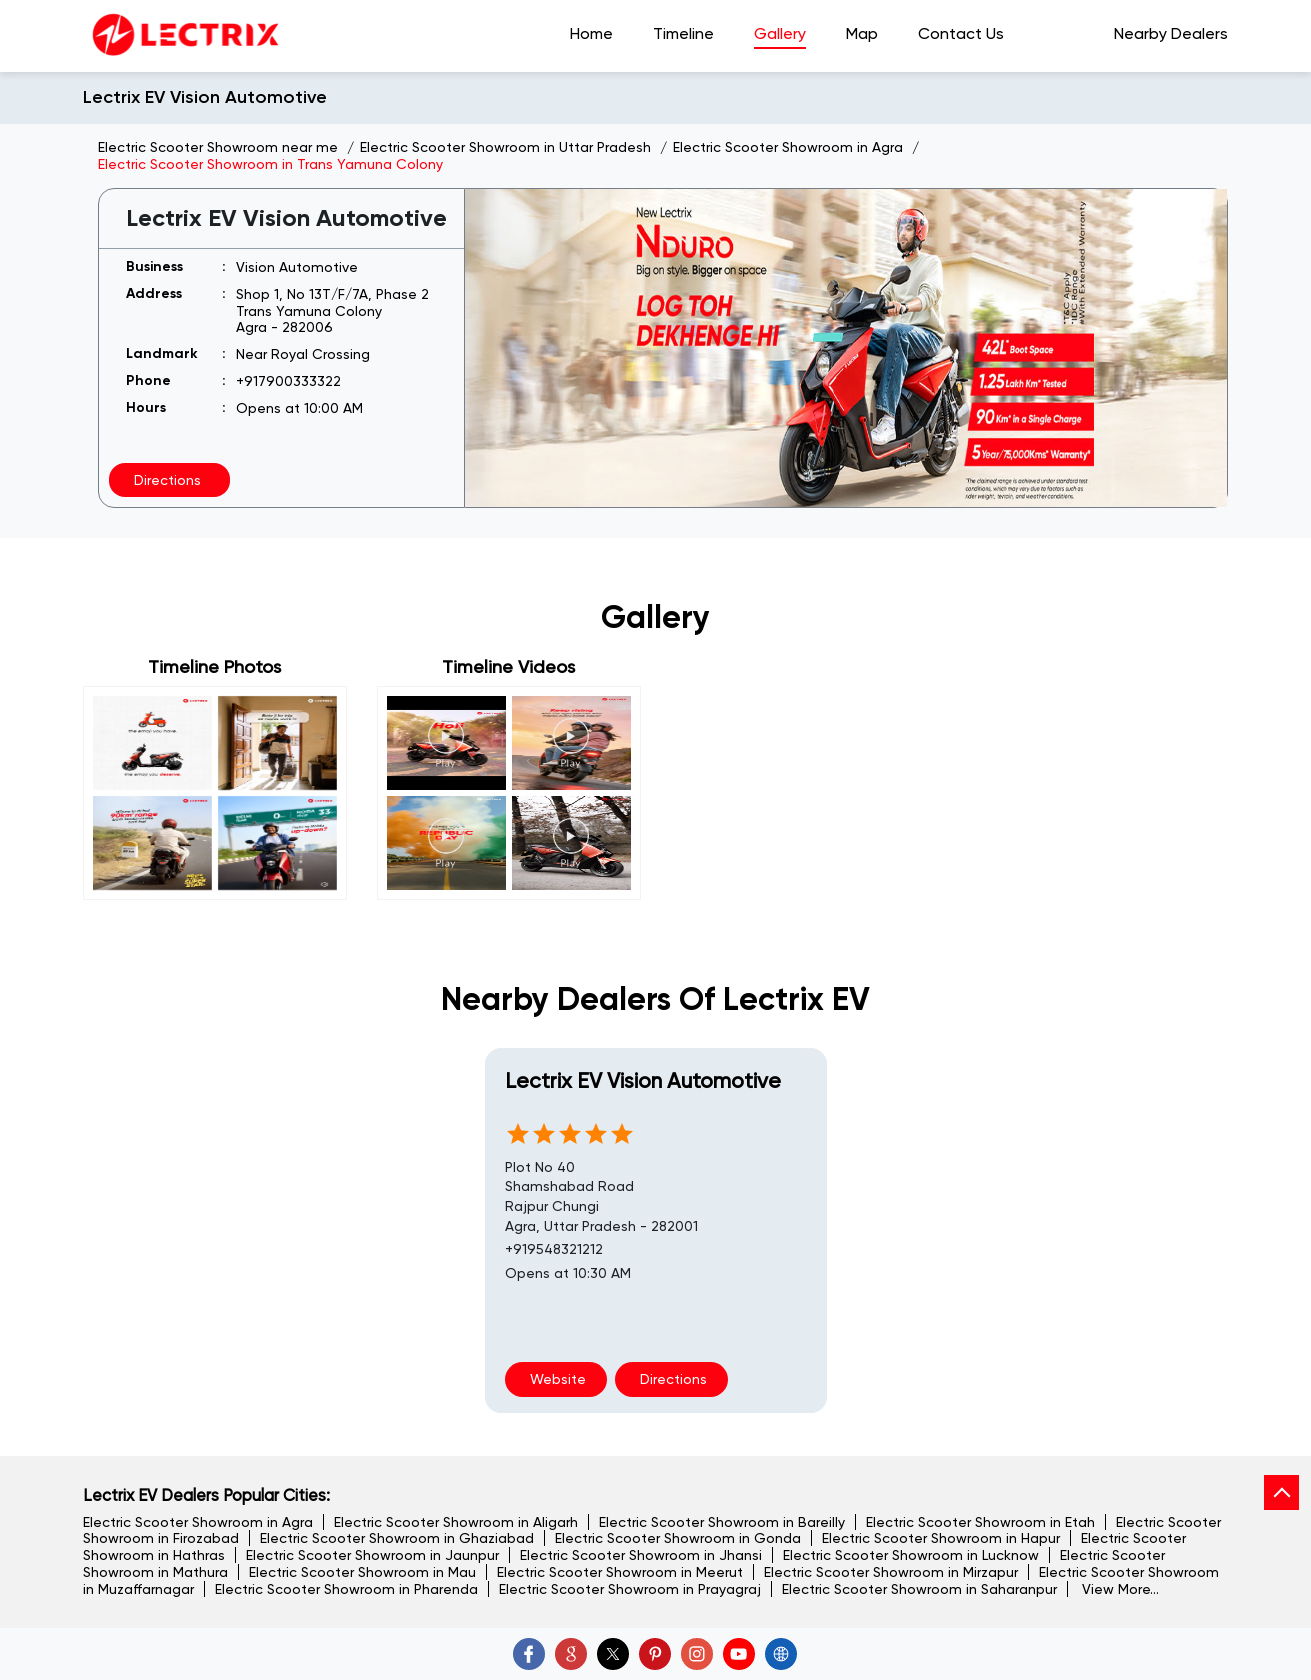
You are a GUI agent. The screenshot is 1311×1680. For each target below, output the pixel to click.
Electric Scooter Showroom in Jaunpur (372, 1555)
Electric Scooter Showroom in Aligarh (456, 1522)
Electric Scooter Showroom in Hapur (941, 1538)
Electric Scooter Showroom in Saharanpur (919, 1589)
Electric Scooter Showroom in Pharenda (346, 1589)
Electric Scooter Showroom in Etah (980, 1522)
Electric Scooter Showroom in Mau (362, 1572)
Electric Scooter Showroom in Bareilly (722, 1522)
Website (556, 1379)
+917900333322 (288, 381)
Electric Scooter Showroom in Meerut (620, 1572)
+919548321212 (554, 1249)
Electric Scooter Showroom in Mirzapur (891, 1572)
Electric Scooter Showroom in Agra (198, 1522)
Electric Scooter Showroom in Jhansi (641, 1555)
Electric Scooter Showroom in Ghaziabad (397, 1538)
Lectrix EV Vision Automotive (643, 1080)
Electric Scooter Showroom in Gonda (678, 1538)
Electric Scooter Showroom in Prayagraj (630, 1589)
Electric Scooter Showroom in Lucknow (911, 1555)
